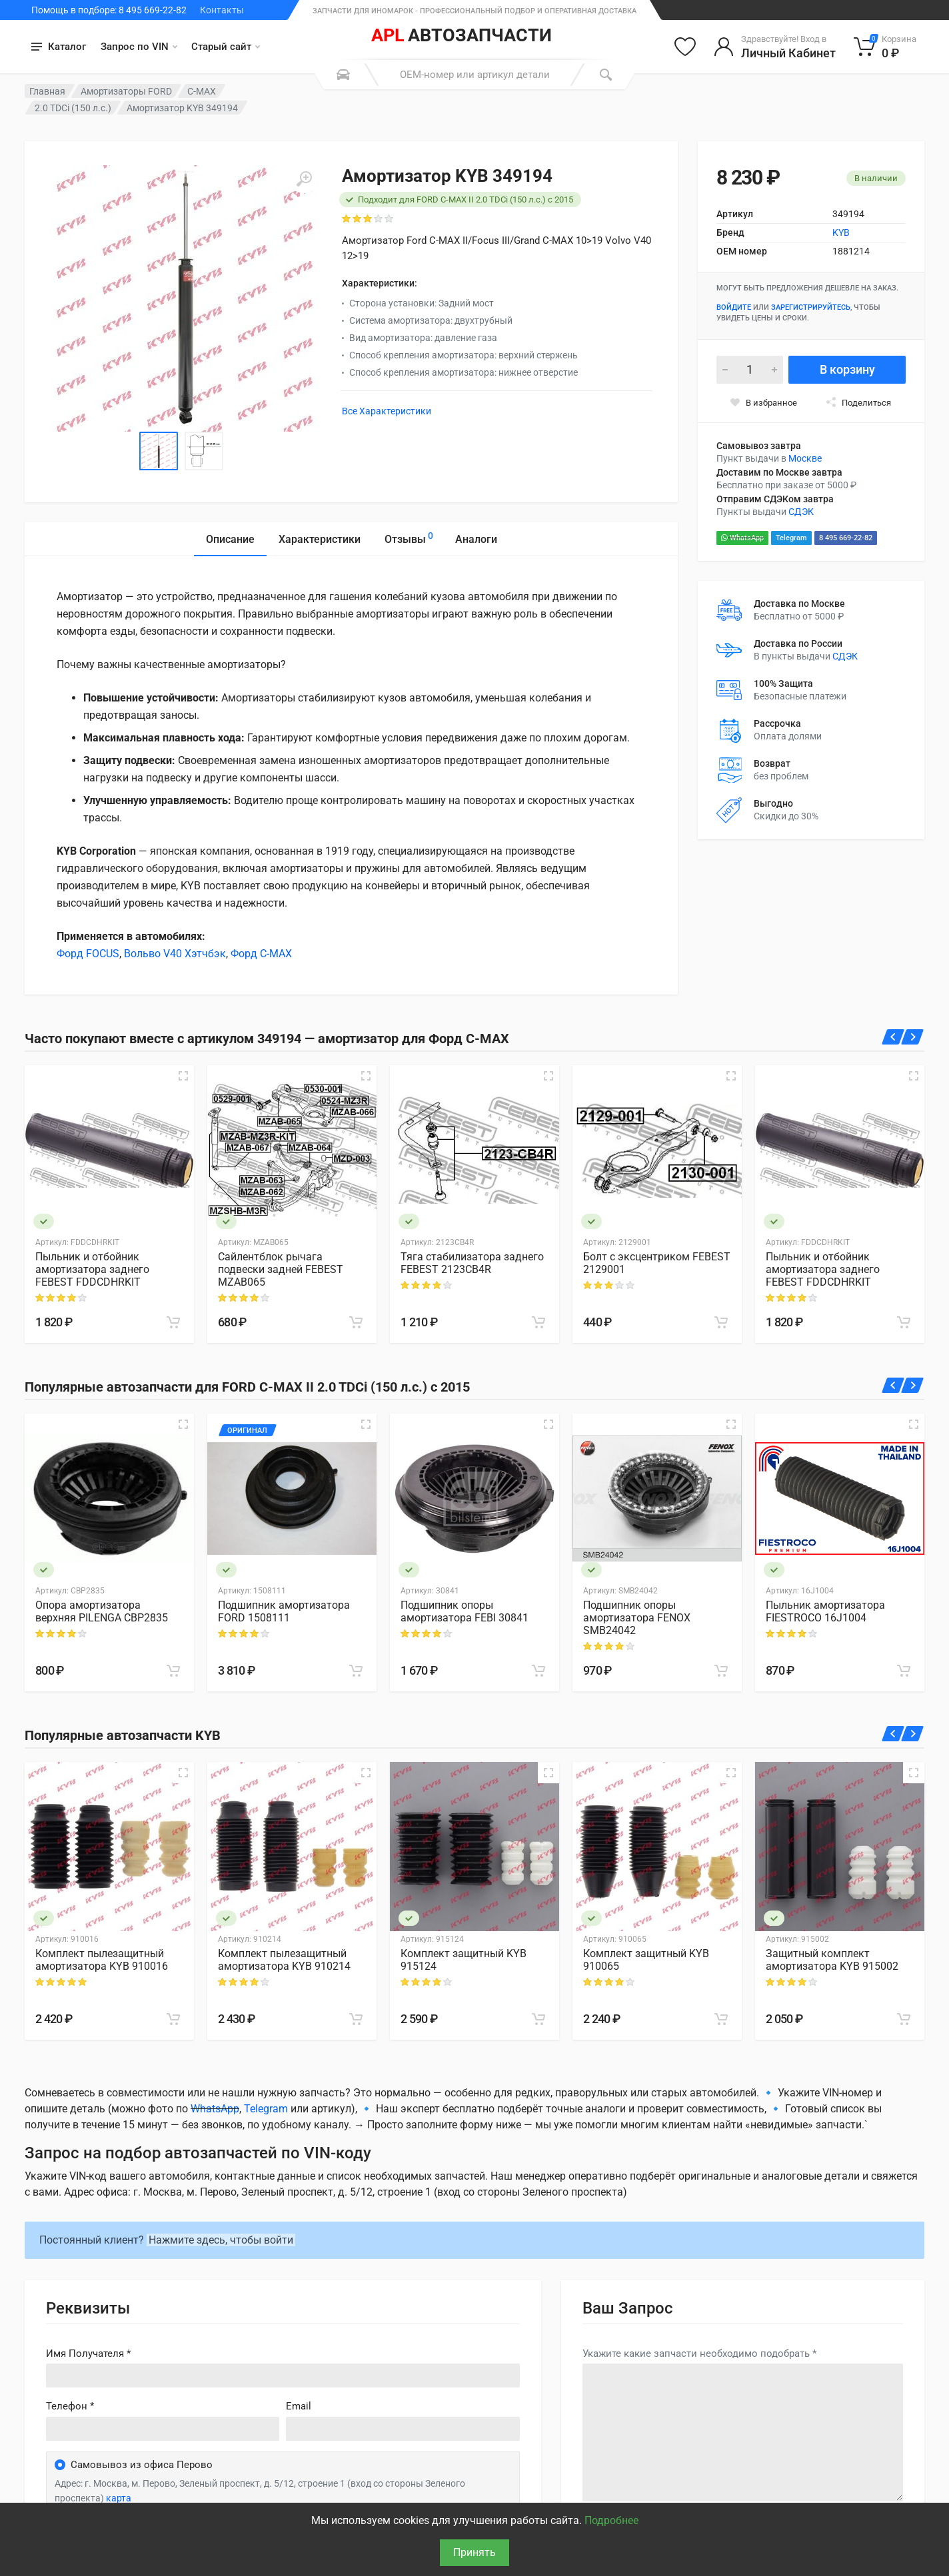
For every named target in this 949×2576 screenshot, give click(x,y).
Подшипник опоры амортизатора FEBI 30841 (464, 1611)
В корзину (847, 369)
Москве (805, 458)
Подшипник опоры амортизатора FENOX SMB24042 (636, 1618)
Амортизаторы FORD (126, 91)
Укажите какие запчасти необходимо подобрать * (699, 2354)
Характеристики (320, 539)
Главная (47, 91)
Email (298, 2406)
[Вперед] (912, 1037)
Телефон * (70, 2406)
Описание (230, 539)
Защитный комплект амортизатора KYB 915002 (832, 1959)
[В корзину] (173, 1322)
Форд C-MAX (261, 953)
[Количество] (749, 370)
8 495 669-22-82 (845, 538)
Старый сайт (225, 47)
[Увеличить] (304, 179)
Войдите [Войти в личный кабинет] (733, 307)
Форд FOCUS (88, 953)
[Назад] (893, 1037)
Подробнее (611, 2520)
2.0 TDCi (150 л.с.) (73, 108)
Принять (474, 2552)
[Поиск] (606, 74)
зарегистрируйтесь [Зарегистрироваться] (810, 307)
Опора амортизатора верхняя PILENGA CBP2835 (101, 1611)
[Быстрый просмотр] (183, 1075)
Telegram (791, 538)
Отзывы (409, 537)
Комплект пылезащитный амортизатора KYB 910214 (284, 1959)
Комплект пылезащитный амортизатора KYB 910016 (101, 1959)
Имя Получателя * (88, 2354)
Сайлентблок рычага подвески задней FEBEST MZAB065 (280, 1269)
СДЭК (801, 511)
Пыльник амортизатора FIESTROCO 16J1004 (825, 1611)
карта (118, 2498)
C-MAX (201, 91)
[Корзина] (885, 47)
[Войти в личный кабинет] (775, 47)
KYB (841, 232)
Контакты (222, 10)
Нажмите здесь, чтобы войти (221, 2240)
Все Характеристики (386, 411)
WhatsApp (742, 538)
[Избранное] (685, 47)
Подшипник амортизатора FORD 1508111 (284, 1611)
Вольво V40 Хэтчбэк (175, 953)
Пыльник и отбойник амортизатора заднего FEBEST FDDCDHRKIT (92, 1269)
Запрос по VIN (139, 47)
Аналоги (476, 539)
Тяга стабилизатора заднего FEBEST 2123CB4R (472, 1263)
